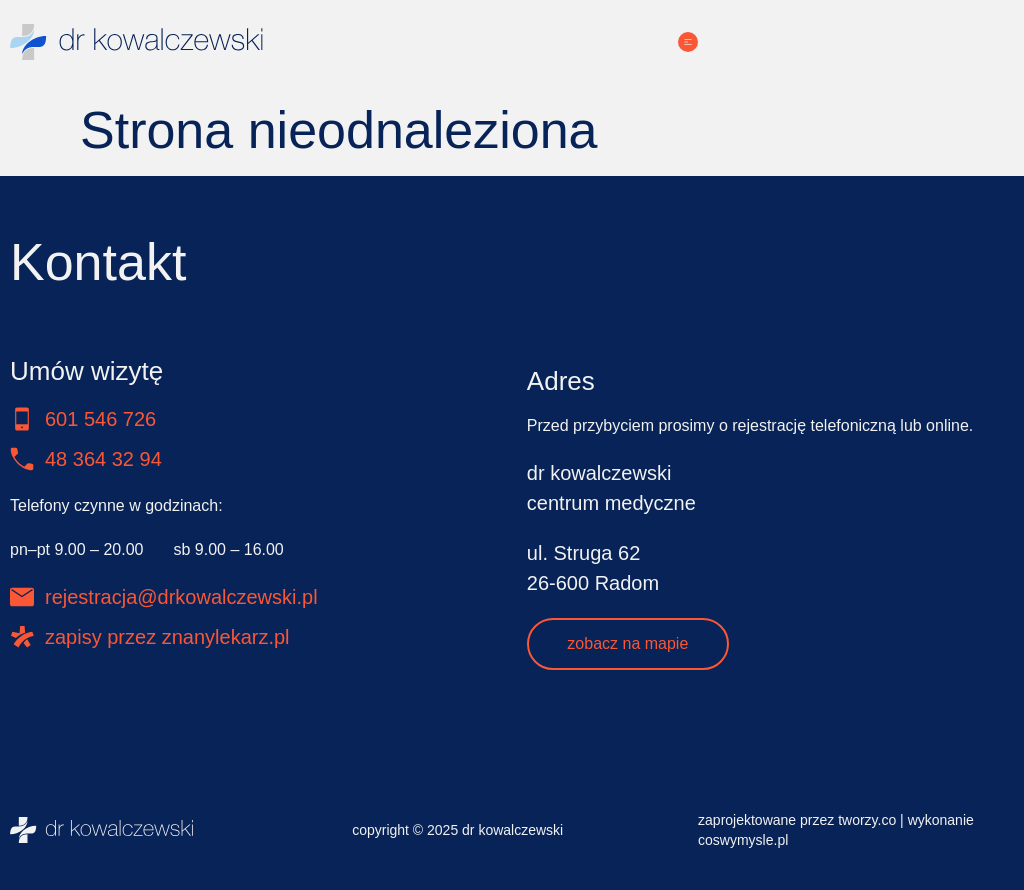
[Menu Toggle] (688, 42)
